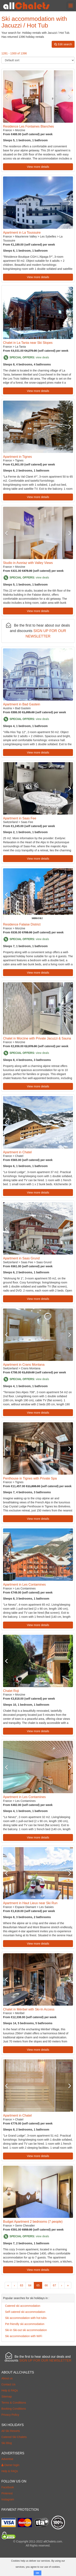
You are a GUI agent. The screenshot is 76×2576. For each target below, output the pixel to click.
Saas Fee (27, 822)
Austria (7, 708)
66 (46, 2285)
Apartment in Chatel (17, 1152)
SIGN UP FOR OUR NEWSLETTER (45, 2360)
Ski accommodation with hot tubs (26, 2318)
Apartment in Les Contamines (24, 1584)
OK (37, 2573)
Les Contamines (25, 1588)
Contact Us (8, 2384)
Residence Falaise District (22, 924)
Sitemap (6, 2396)
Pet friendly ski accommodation (24, 2324)
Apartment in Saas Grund (21, 1258)
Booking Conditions (13, 2408)
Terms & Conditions (13, 2402)
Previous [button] (8, 96)
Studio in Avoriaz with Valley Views (28, 563)
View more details (38, 166)
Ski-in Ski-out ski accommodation (26, 2330)
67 (54, 2285)
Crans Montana (30, 1368)
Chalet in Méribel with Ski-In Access (28, 2009)
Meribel (20, 2013)
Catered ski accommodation (22, 2305)
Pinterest (7, 2493)
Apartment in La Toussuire (22, 232)
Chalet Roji (11, 1691)
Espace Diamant (25, 1907)
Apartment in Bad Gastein (21, 704)
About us (7, 2378)
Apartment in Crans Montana (24, 1364)
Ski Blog (6, 2443)
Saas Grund (43, 1262)
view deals (42, 357)
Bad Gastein (23, 708)
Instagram (7, 2499)
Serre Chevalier (25, 2225)
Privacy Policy (10, 2414)
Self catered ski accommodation (25, 2311)
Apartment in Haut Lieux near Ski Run (30, 1903)
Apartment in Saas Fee (19, 818)
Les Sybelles (48, 236)
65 (38, 2285)
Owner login (10, 2465)
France (7, 130)
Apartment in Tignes (17, 456)
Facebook (7, 2487)
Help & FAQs (9, 2390)
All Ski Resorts (10, 2430)
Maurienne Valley (26, 236)
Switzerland (10, 822)
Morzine (20, 130)
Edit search (63, 44)
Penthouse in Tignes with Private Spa (30, 1478)
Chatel (19, 1156)
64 (29, 2285)
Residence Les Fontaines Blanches (28, 126)
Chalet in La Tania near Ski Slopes (27, 342)
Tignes (19, 460)
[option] (38, 96)
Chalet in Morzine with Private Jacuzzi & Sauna (37, 1038)
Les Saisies (46, 1907)
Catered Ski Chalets (14, 2437)
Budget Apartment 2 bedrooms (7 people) (33, 2221)
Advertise (7, 2459)
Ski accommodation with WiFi (23, 2336)
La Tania (20, 346)
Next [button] (67, 96)
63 (21, 2285)
